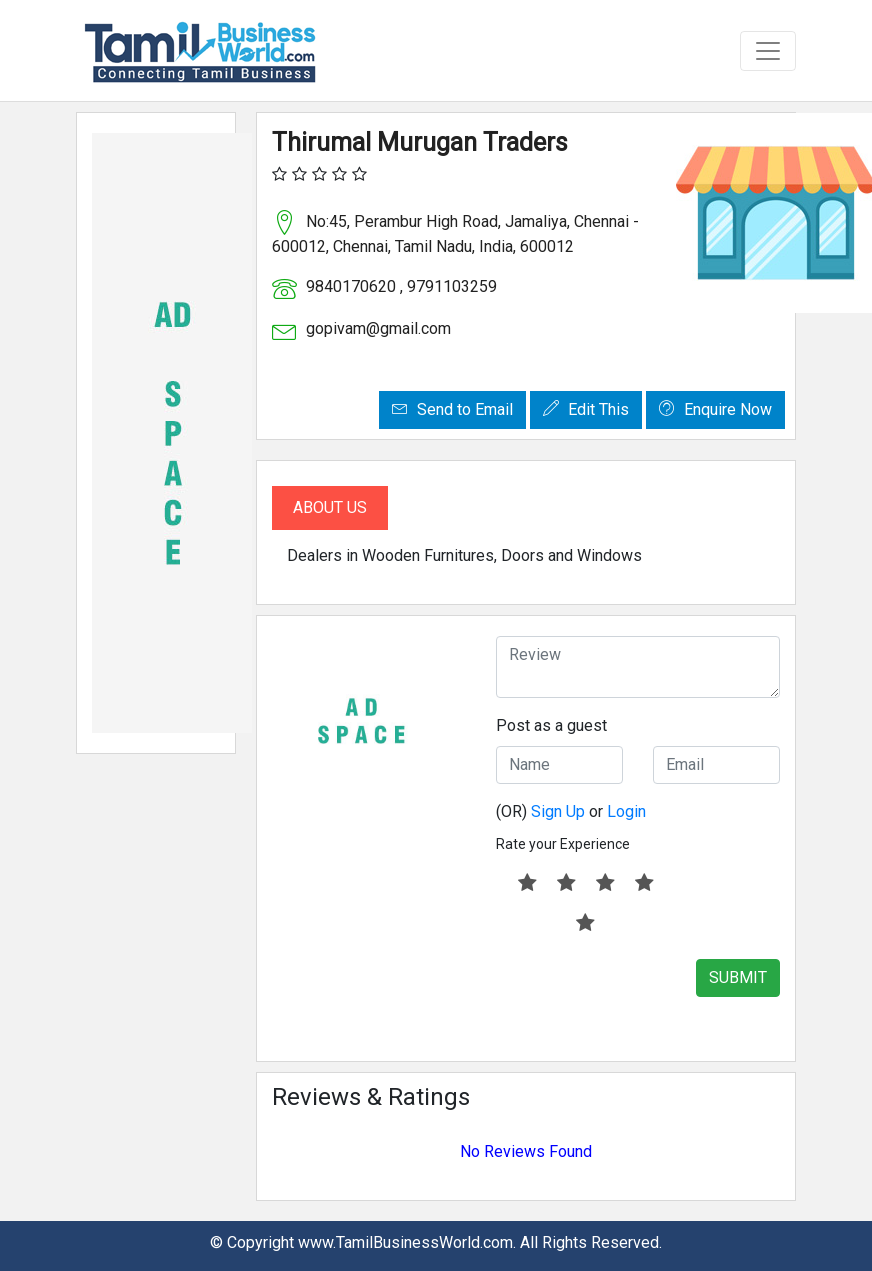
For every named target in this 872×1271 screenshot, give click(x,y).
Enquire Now (715, 409)
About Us (330, 507)
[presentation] (648, 998)
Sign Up (558, 811)
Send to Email (452, 409)
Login (626, 811)
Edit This (586, 409)
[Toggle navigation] (768, 51)
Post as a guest (551, 725)
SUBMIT (738, 977)
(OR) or (571, 811)
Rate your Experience (563, 844)
